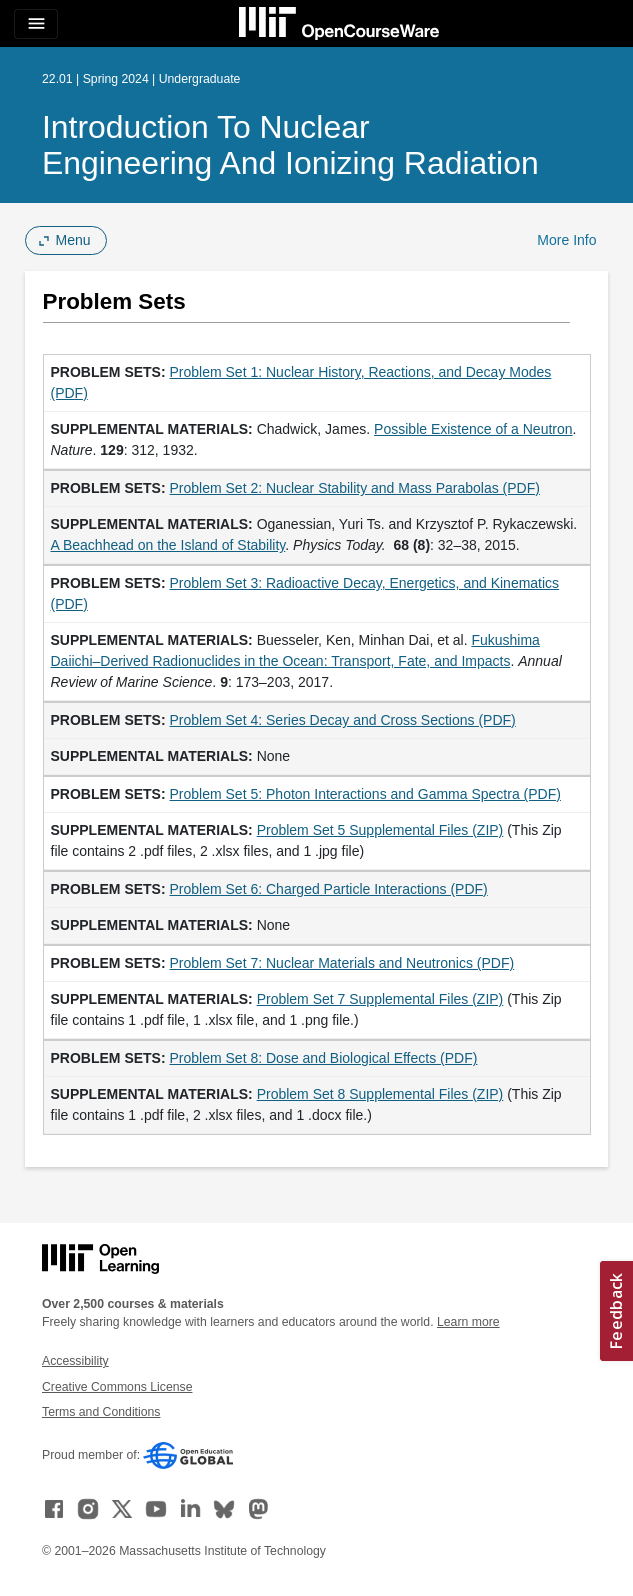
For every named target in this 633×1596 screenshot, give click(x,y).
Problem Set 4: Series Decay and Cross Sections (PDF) (343, 720)
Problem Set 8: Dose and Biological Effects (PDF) (324, 1058)
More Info (566, 240)
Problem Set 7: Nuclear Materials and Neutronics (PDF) (342, 963)
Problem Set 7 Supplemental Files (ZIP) (380, 999)
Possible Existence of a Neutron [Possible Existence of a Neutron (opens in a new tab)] (473, 429)
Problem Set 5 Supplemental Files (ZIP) (380, 830)
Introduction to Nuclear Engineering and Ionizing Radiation (290, 145)
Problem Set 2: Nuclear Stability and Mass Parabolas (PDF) (355, 488)
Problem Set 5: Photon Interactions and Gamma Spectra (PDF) (365, 794)
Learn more (468, 1322)
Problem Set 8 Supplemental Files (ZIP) (380, 1094)
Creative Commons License (117, 1387)
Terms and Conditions (101, 1412)
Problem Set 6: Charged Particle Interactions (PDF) (329, 889)
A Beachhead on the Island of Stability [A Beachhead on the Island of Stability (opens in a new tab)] (168, 545)
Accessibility (75, 1361)
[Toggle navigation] (36, 24)
